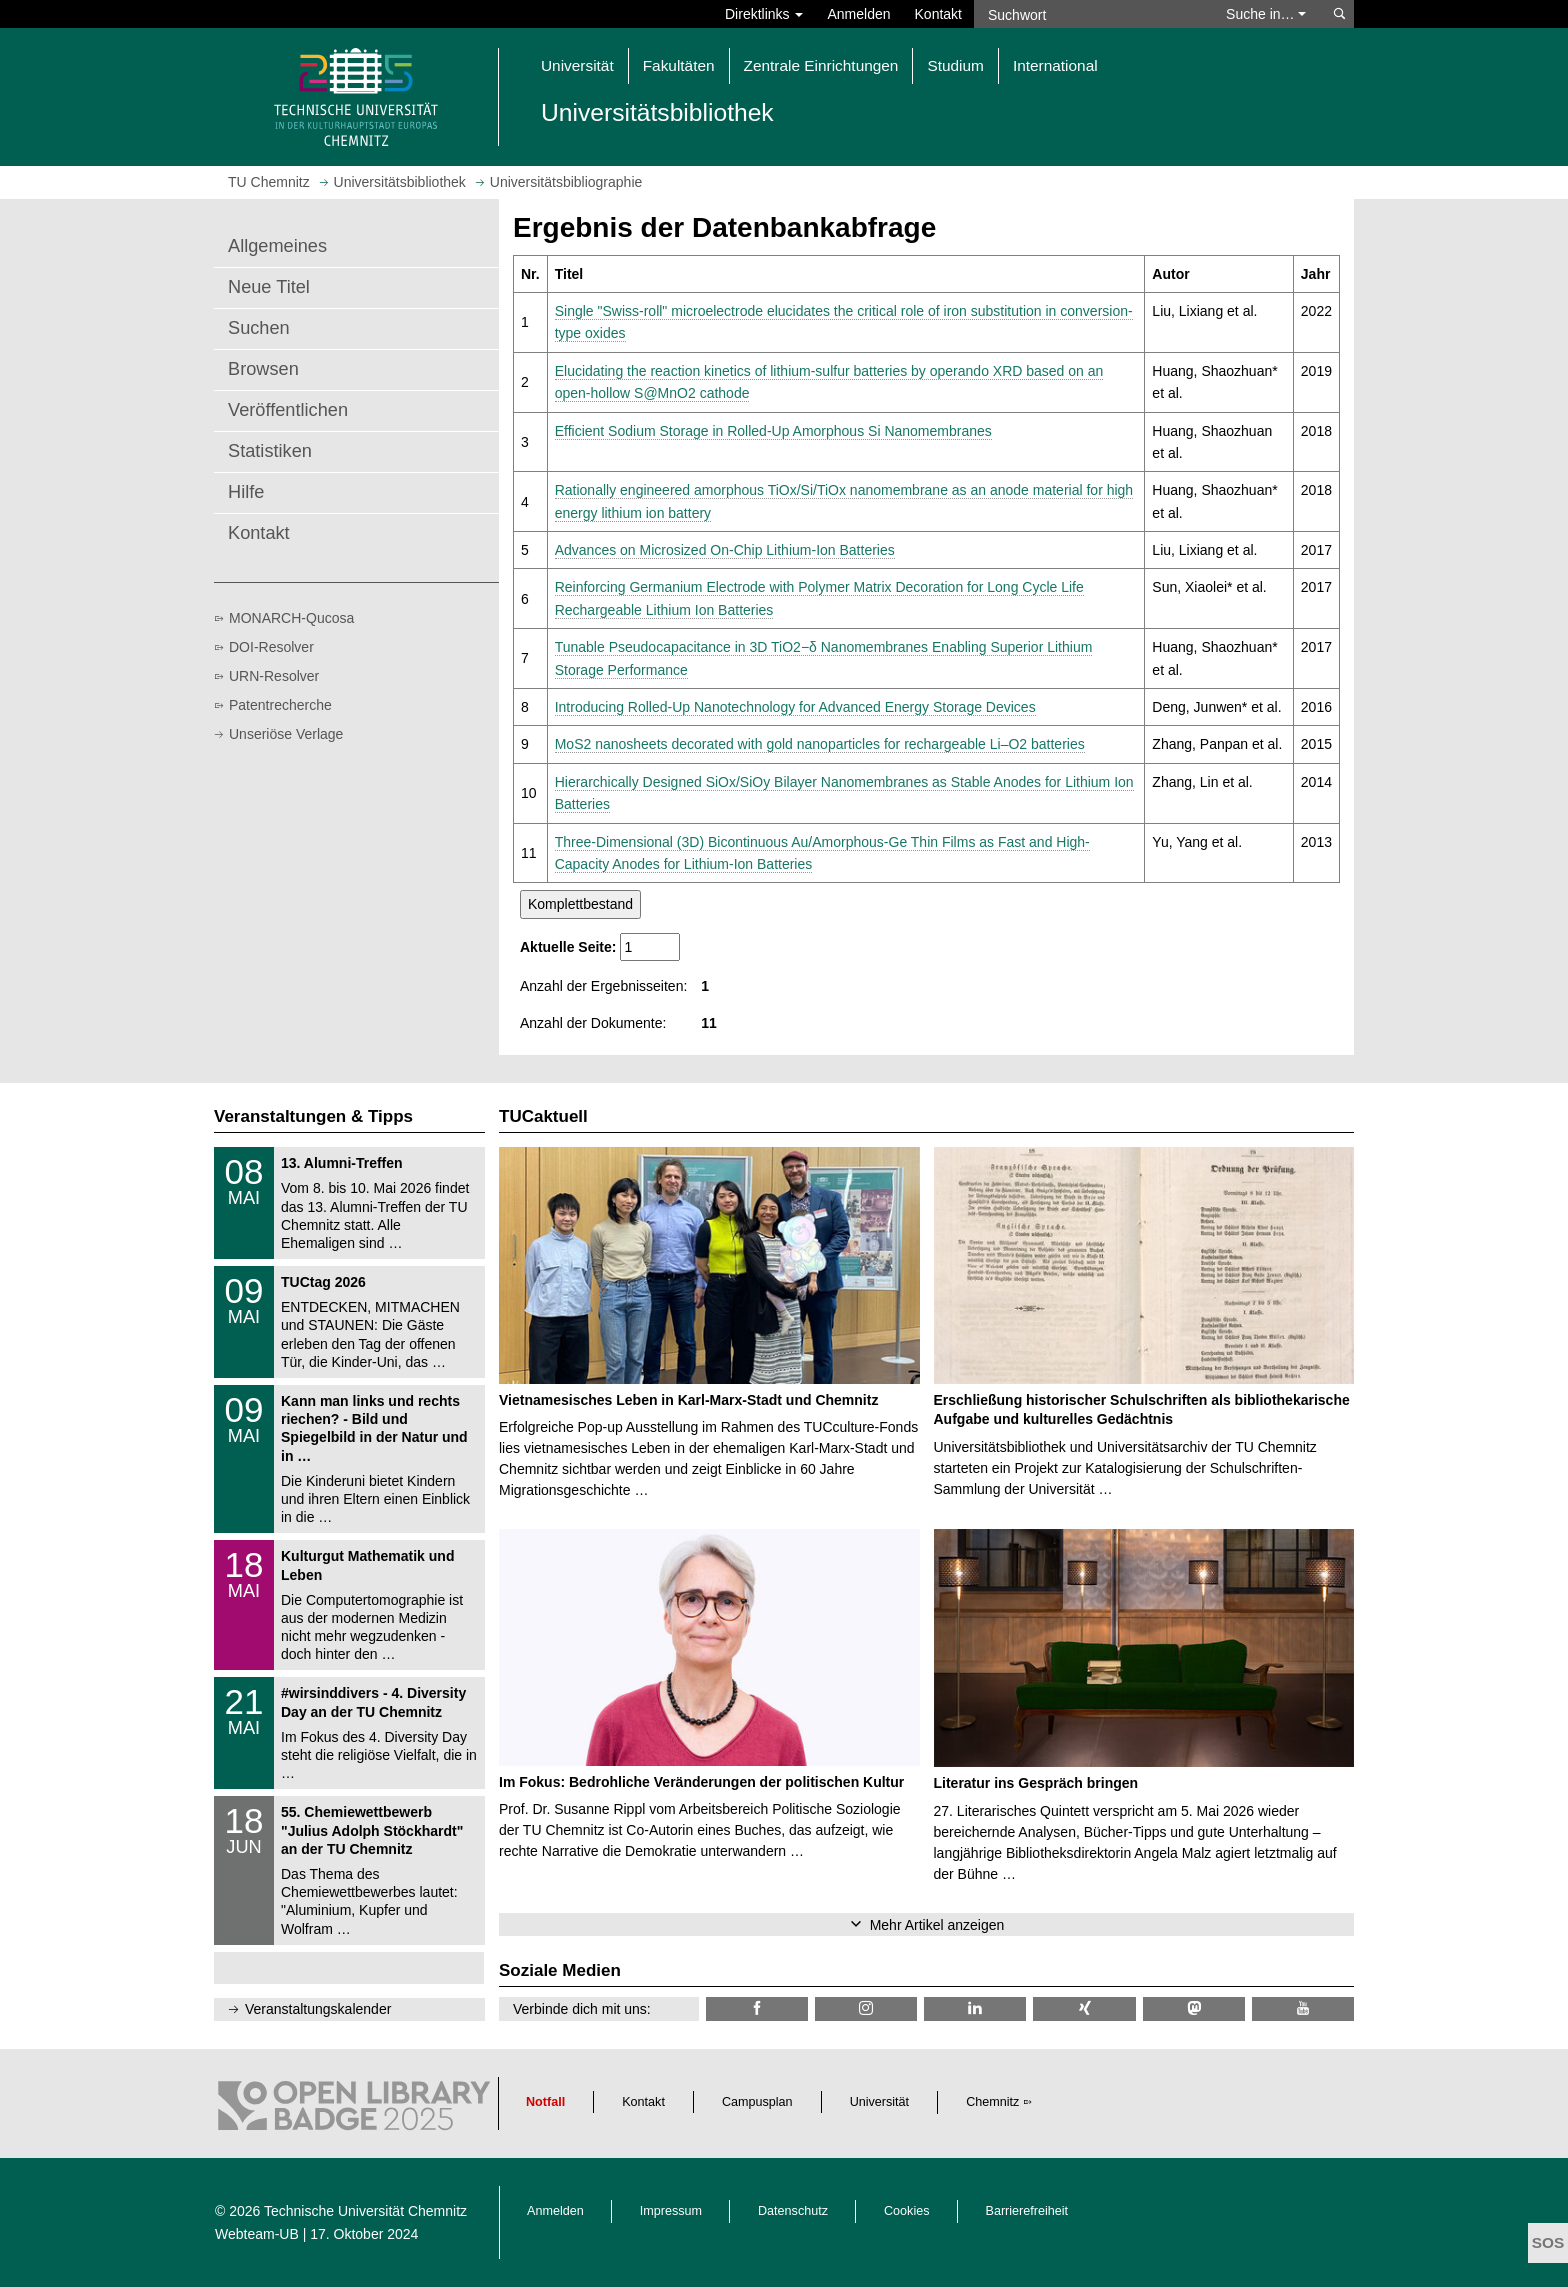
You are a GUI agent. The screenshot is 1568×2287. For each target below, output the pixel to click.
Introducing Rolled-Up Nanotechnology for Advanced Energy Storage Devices (795, 707)
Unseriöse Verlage (286, 734)
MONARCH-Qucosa (291, 618)
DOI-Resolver (271, 647)
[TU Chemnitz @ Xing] (1084, 2008)
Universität (880, 2102)
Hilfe (246, 492)
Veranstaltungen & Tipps (313, 1116)
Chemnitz (992, 2102)
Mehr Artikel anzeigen (937, 1925)
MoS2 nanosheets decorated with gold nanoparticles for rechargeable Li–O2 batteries (820, 744)
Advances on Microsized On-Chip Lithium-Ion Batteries (725, 550)
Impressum (671, 2211)
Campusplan (757, 2102)
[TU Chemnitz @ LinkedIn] (975, 2008)
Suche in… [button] (1266, 14)
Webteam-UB (257, 2234)
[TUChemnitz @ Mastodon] (1194, 2008)
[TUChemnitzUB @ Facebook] (757, 2008)
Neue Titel (269, 287)
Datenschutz (793, 2211)
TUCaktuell (543, 1116)
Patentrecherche (280, 705)
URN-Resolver (274, 676)
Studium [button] (955, 65)
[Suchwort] (1090, 14)
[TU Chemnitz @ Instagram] (866, 2008)
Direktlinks (764, 14)
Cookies (907, 2211)
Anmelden (858, 14)
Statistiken (270, 451)
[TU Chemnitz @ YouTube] (1303, 2008)
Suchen (259, 328)
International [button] (1055, 65)
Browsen (263, 369)
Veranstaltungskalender (318, 2009)
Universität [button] (577, 65)
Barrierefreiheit (1027, 2211)
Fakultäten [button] (679, 65)
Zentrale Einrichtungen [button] (821, 65)
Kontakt (938, 14)
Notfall (545, 2102)
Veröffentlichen (288, 410)
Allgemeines (277, 246)
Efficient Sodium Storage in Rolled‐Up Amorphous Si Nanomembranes (773, 431)
